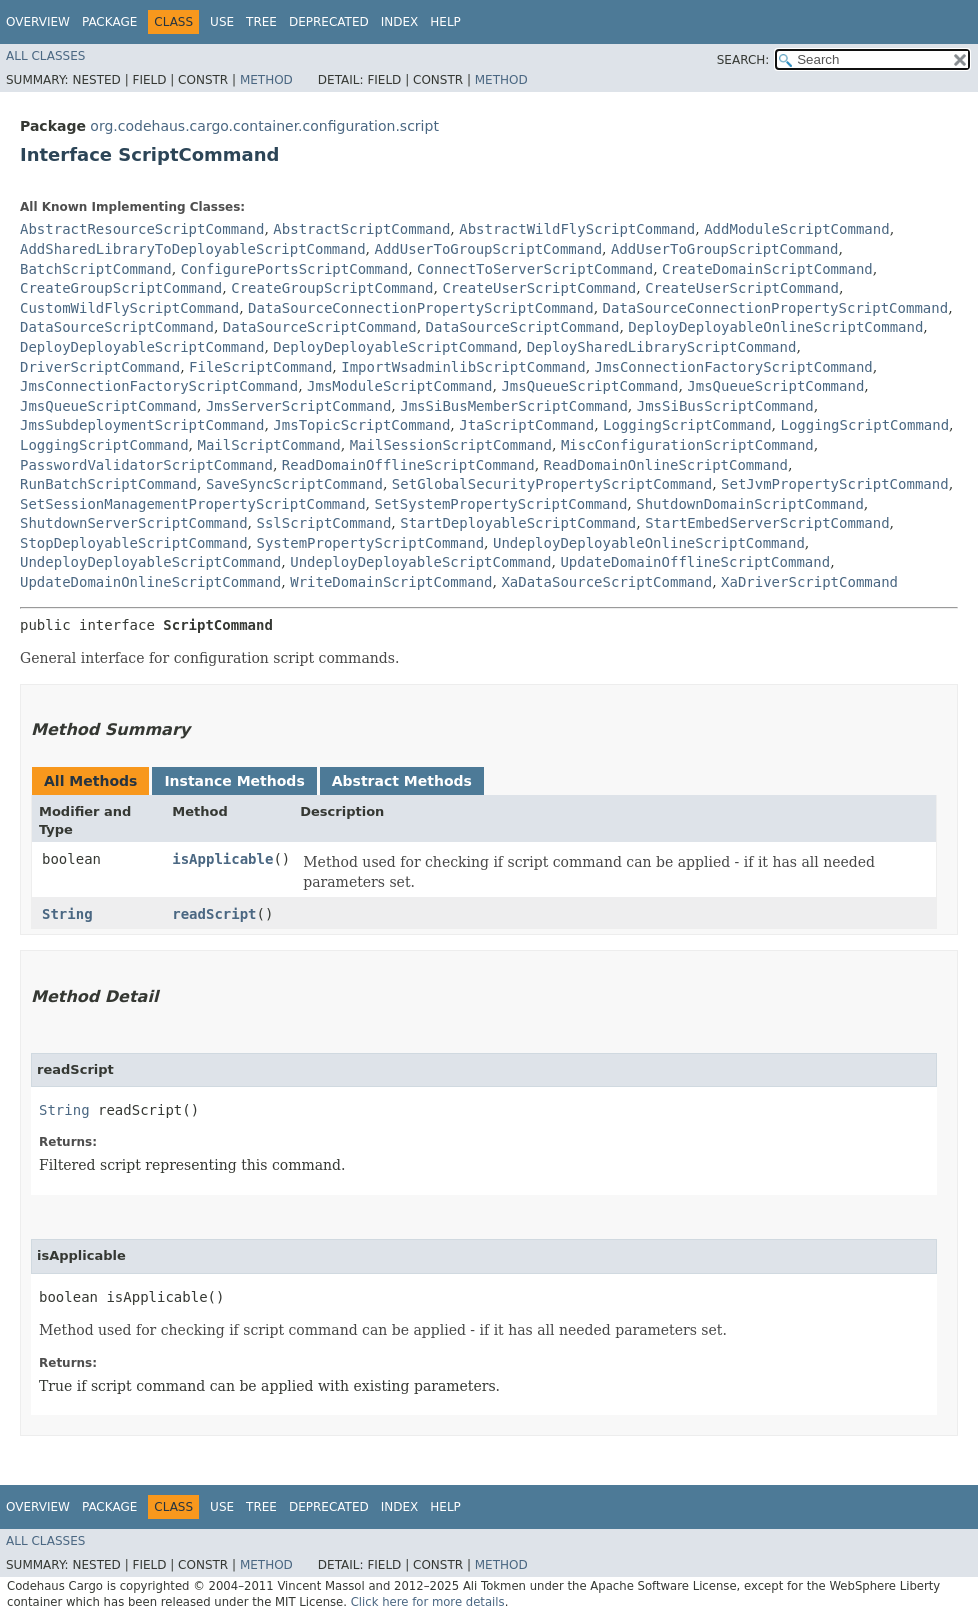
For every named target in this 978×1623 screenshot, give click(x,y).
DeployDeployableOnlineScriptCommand (775, 327)
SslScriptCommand (323, 523)
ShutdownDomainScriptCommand (750, 504)
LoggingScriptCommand (687, 425)
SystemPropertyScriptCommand (370, 543)
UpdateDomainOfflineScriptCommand (695, 562)
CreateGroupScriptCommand (121, 288)
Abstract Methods (402, 781)
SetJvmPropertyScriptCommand (835, 484)
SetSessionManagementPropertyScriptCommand (193, 504)
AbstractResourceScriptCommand (142, 229)
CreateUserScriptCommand (539, 288)
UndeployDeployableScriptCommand (150, 562)
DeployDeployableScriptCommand (142, 347)
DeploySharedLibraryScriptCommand (662, 347)
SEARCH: (743, 60)
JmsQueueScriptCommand (589, 386)
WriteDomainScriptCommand (391, 582)
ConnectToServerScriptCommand (535, 269)
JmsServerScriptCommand (298, 406)
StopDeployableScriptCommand (134, 543)
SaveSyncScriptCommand (294, 484)
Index (400, 22)
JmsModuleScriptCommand (399, 386)
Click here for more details (428, 1602)
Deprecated (329, 22)
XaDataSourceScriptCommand (606, 582)
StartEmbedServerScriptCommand (767, 523)
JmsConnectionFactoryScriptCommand (734, 367)
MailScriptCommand (268, 445)
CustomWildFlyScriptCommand (129, 308)
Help (445, 22)
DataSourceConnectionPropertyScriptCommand (421, 308)
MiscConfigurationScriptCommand (687, 445)
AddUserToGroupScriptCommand (488, 249)
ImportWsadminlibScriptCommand (463, 367)
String (67, 914)
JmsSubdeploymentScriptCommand (142, 425)
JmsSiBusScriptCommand (725, 406)
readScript (214, 914)
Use (222, 22)
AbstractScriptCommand (361, 229)
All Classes (45, 56)
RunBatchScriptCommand (108, 484)
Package (109, 22)
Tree (261, 22)
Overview (38, 22)
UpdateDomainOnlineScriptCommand (150, 582)
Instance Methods (234, 781)
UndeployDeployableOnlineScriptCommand (649, 543)
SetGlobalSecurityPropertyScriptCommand (552, 484)
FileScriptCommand (260, 367)
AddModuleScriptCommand (796, 229)
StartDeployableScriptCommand (518, 523)
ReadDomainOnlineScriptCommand (666, 465)
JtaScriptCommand (526, 425)
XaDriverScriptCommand (809, 582)
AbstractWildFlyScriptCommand (577, 229)
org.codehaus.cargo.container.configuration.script (264, 126)
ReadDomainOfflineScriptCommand (408, 465)
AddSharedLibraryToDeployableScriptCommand (193, 249)
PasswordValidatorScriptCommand (146, 465)
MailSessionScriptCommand (451, 445)
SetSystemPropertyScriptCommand (500, 504)
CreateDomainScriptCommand (767, 269)
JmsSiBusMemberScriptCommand (514, 406)
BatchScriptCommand (96, 269)
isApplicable (222, 859)
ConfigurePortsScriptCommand (295, 269)
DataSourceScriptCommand (117, 327)
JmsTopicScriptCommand (361, 425)
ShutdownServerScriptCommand (134, 523)
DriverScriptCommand (100, 367)
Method (266, 80)
